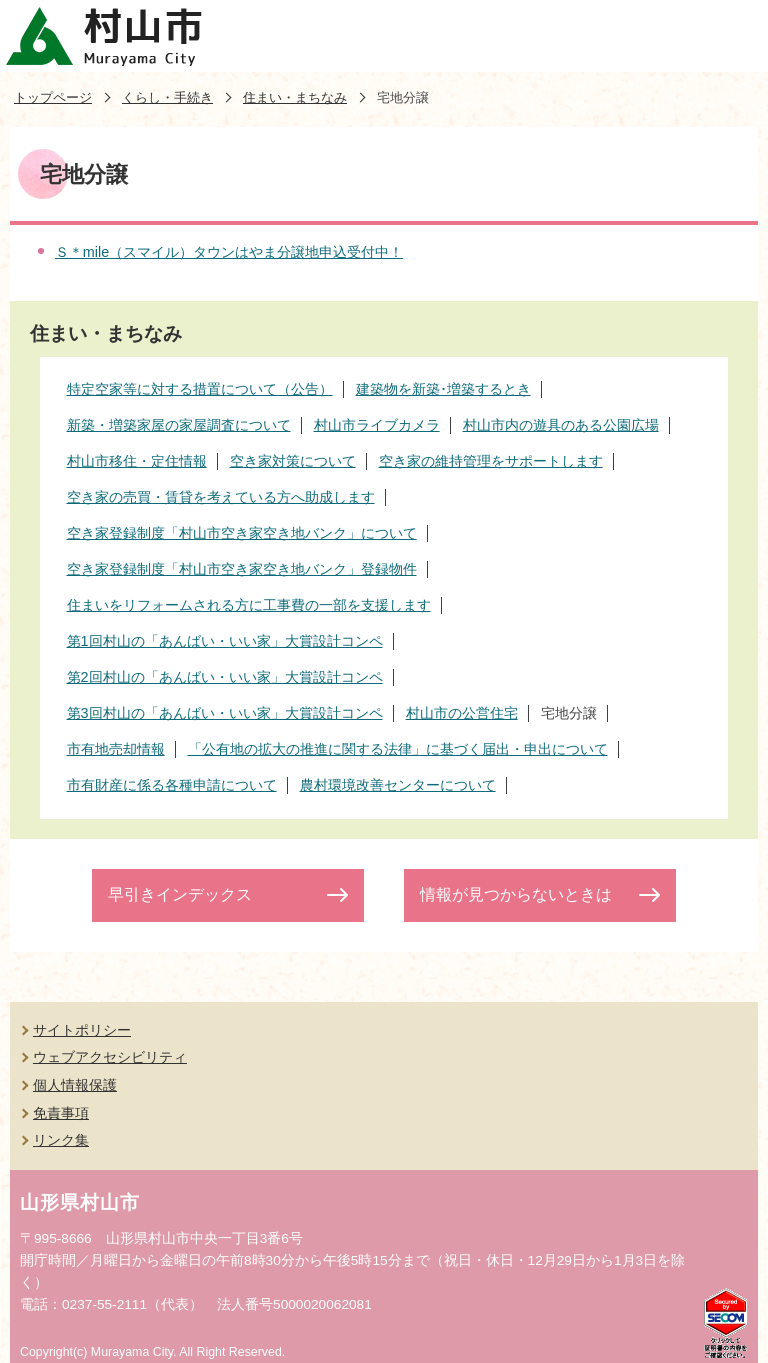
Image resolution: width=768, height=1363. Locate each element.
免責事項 (61, 1113)
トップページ (53, 97)
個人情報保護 (75, 1085)
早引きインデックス (180, 894)
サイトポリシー (82, 1030)
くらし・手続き (167, 97)
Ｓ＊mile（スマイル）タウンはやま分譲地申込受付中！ (229, 252)
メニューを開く (732, 36)
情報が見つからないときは (516, 894)
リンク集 (61, 1140)
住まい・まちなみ (295, 97)
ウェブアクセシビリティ (110, 1057)
